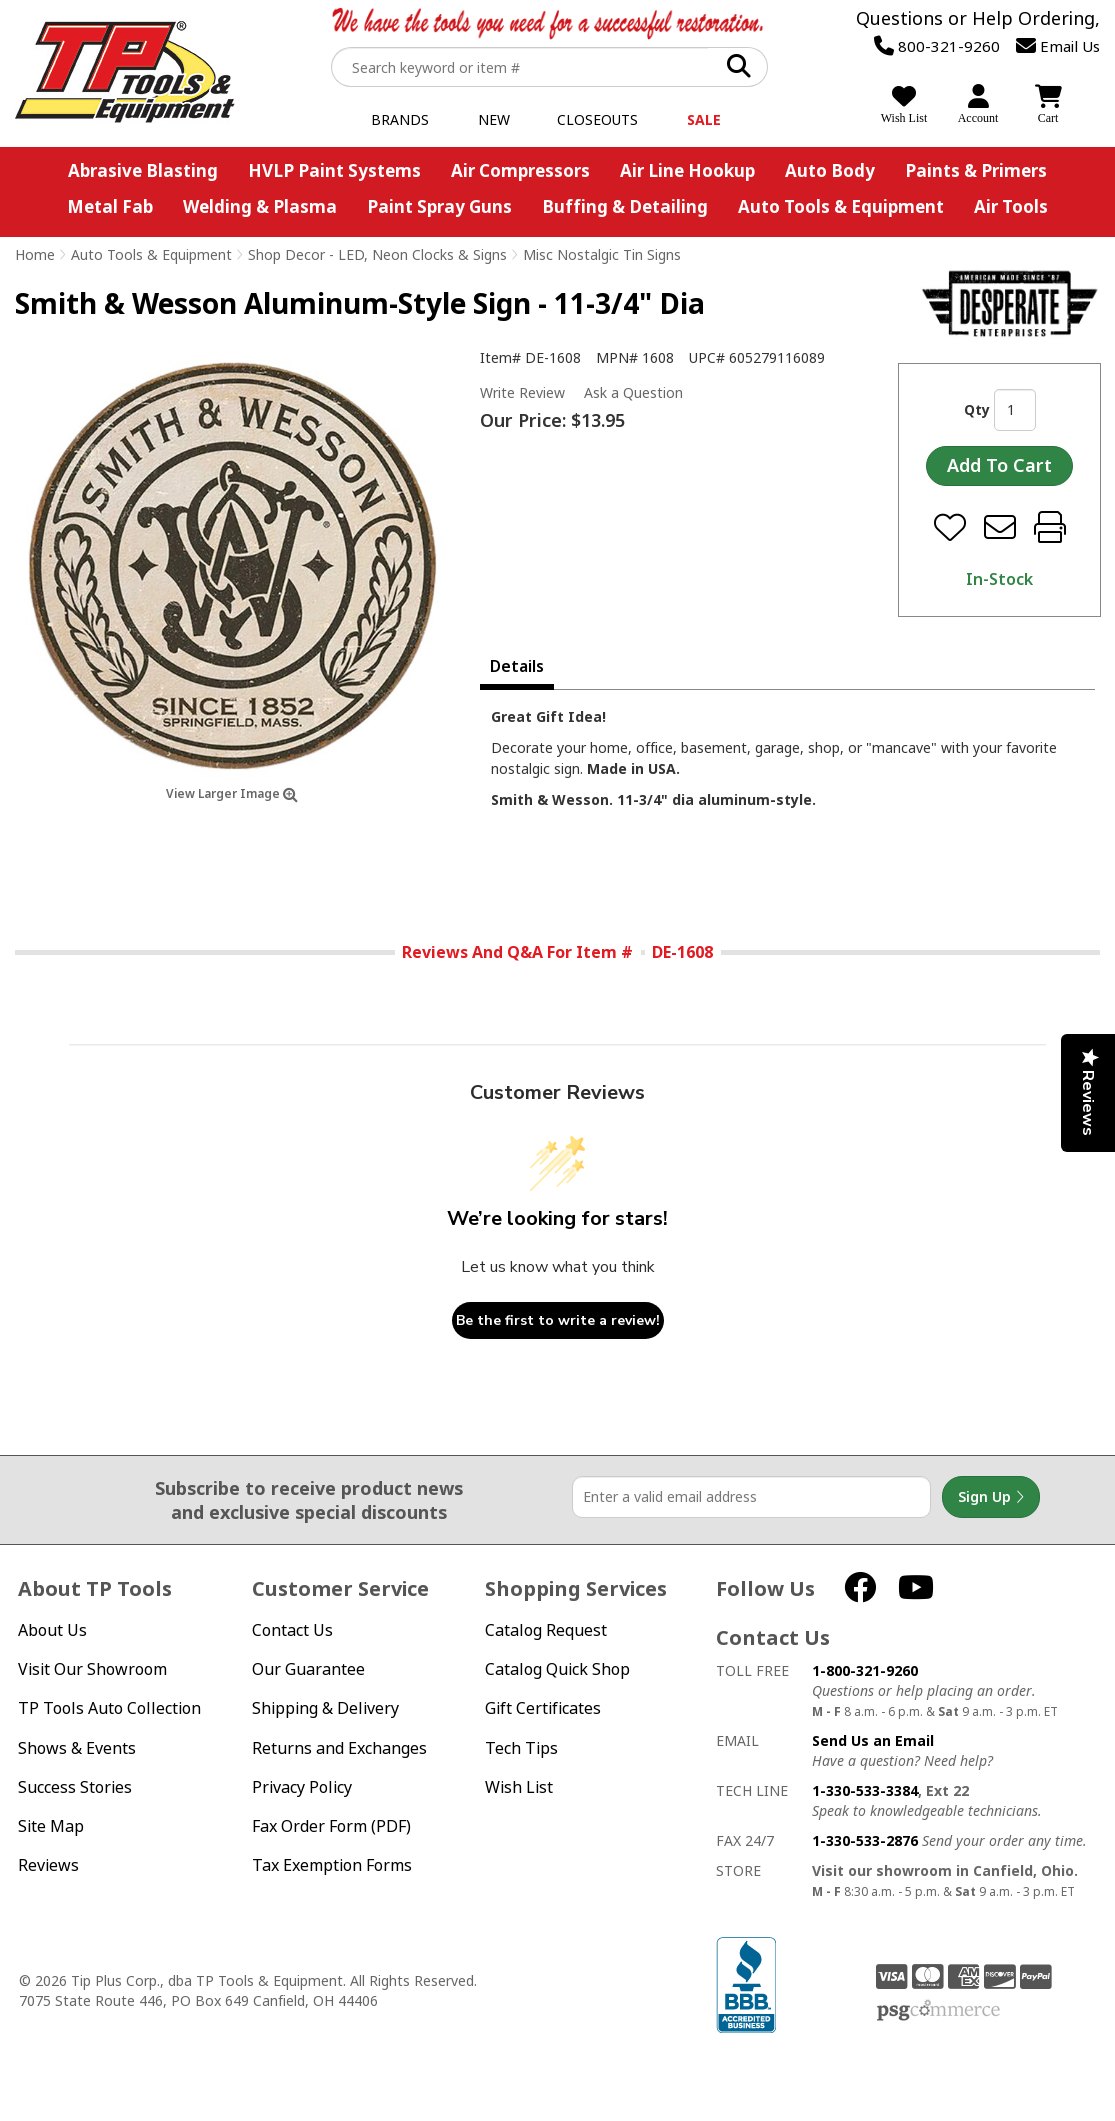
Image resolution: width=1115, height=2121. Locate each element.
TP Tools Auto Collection (109, 1708)
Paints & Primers (976, 170)
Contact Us (292, 1630)
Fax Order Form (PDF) (331, 1826)
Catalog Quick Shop (557, 1669)
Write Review (522, 392)
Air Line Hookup (687, 170)
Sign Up (991, 1497)
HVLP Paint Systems (334, 170)
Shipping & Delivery (325, 1708)
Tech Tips (521, 1748)
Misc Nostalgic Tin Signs (602, 254)
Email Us (1058, 46)
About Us (52, 1630)
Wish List (519, 1787)
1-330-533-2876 (865, 1840)
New (494, 119)
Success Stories (75, 1787)
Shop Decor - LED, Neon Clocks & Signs (377, 254)
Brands (400, 119)
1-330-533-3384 (865, 1790)
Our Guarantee (308, 1669)
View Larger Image (232, 793)
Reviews (48, 1865)
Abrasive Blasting (143, 170)
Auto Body (830, 170)
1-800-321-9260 (865, 1670)
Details (517, 666)
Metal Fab (110, 206)
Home (35, 254)
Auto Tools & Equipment (841, 206)
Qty (977, 409)
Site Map (51, 1826)
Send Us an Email (873, 1740)
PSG (938, 2011)
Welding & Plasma (260, 206)
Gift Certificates (543, 1708)
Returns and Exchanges (339, 1748)
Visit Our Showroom (92, 1669)
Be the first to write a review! (558, 1320)
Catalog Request (546, 1630)
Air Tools (1011, 206)
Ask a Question (633, 393)
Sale (704, 119)
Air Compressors (520, 170)
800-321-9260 (937, 46)
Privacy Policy (302, 1787)
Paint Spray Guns (439, 206)
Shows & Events (77, 1748)
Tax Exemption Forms (332, 1865)
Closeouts (597, 119)
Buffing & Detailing (625, 206)
